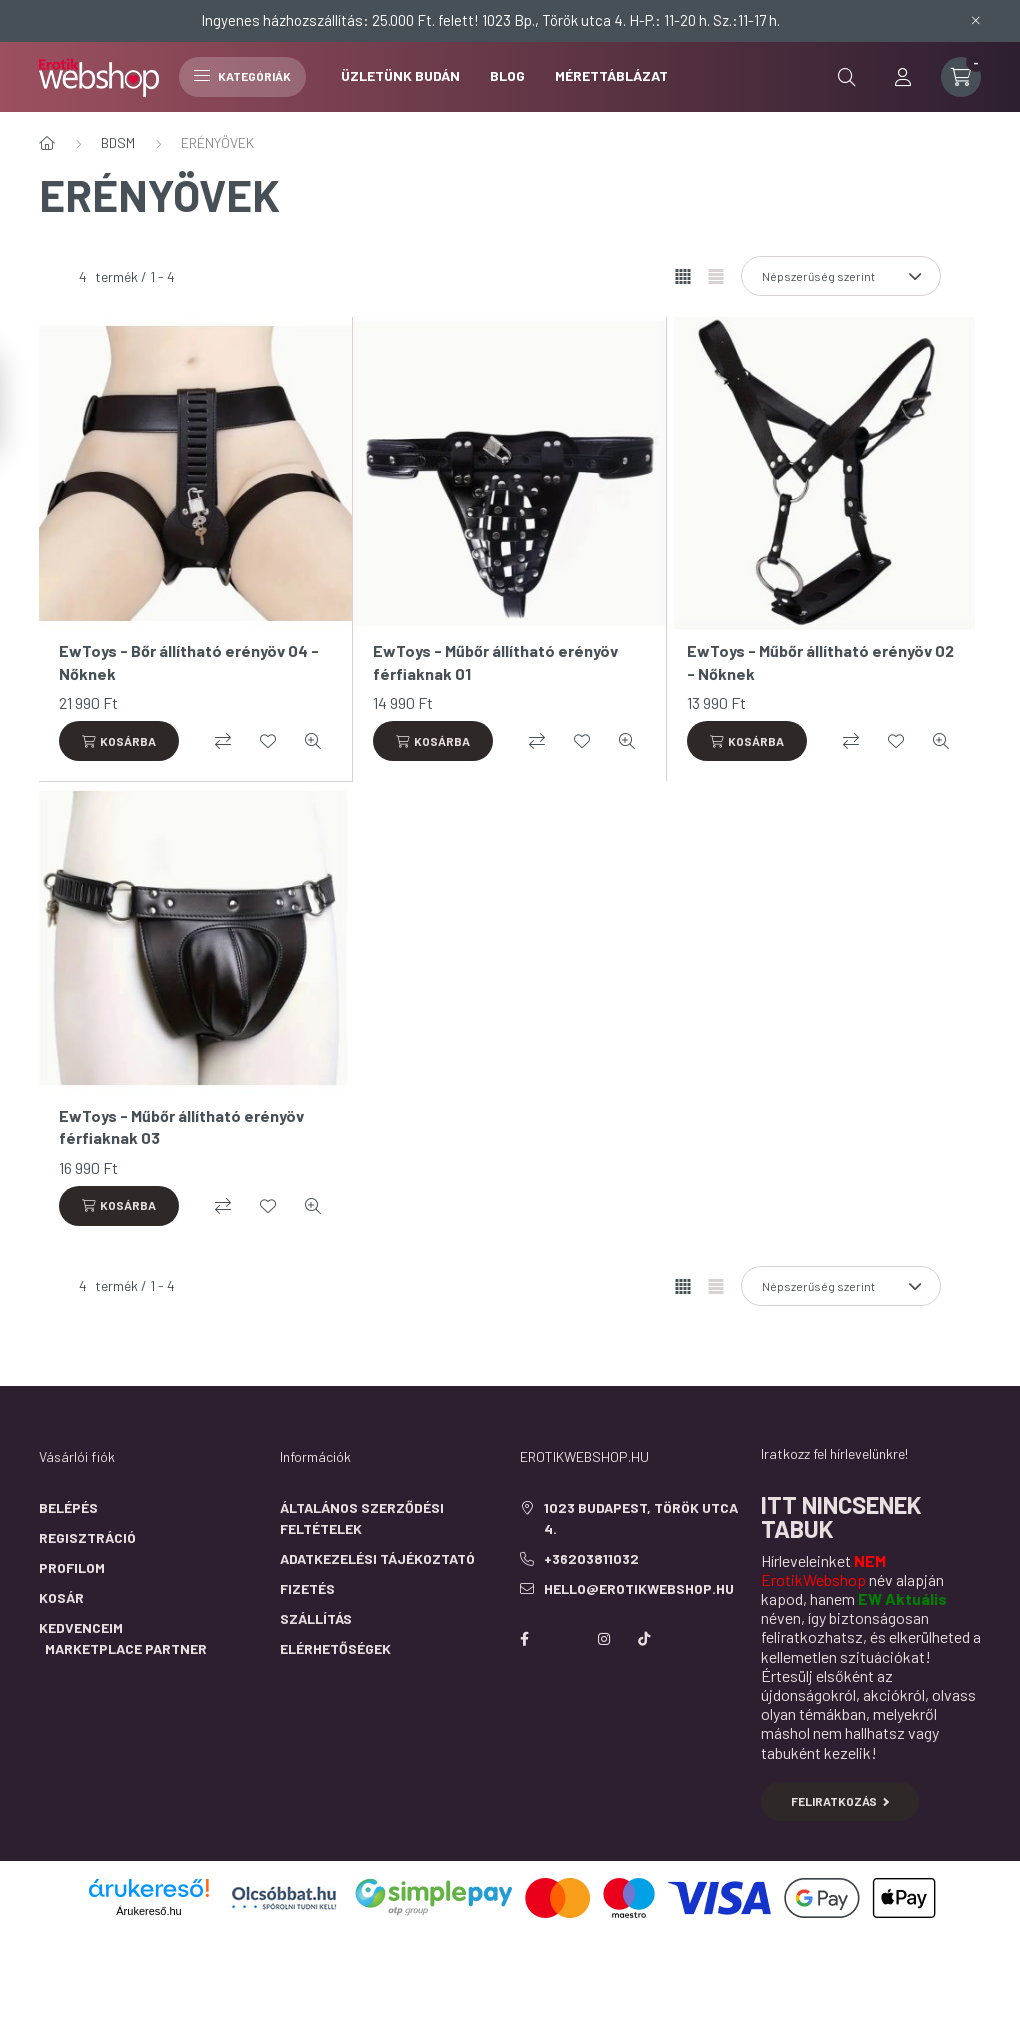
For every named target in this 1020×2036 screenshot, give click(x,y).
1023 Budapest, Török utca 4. (641, 1518)
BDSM (118, 142)
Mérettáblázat (611, 75)
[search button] (847, 77)
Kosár (61, 1597)
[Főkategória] (47, 143)
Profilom (72, 1567)
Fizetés (307, 1588)
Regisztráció (87, 1537)
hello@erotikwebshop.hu (639, 1588)
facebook (524, 1639)
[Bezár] (976, 20)
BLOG (507, 75)
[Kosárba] (119, 741)
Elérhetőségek (335, 1648)
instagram (604, 1639)
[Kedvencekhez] (268, 741)
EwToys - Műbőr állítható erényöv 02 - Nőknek (820, 661)
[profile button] (903, 77)
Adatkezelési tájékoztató (377, 1558)
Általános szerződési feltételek (362, 1518)
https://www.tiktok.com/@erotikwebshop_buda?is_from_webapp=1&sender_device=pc (644, 1639)
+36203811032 (591, 1558)
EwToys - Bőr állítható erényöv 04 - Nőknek (189, 661)
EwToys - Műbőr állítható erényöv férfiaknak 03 (181, 1126)
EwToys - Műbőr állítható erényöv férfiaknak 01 (495, 661)
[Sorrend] (841, 276)
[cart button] (961, 77)
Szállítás (316, 1618)
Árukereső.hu (148, 1911)
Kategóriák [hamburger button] (242, 76)
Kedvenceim (81, 1627)
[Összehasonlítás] (223, 741)
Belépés (68, 1507)
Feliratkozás (840, 1801)
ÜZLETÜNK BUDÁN (400, 75)
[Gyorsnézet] (313, 741)
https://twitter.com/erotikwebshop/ (564, 1639)
